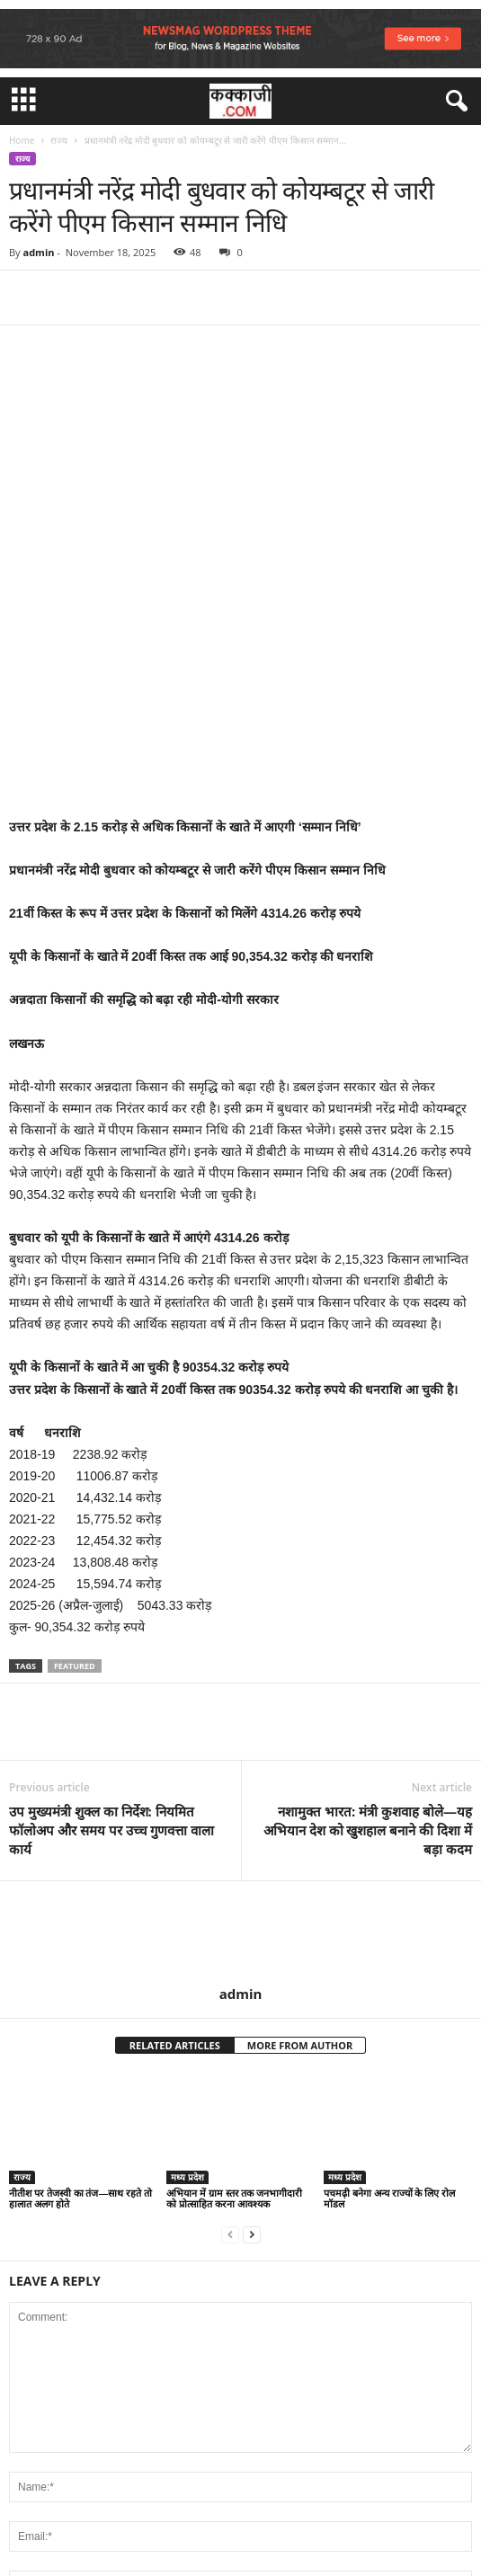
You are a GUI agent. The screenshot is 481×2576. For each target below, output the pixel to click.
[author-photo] (240, 1728)
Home (21, 140)
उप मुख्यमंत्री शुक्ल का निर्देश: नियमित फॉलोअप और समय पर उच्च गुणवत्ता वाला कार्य (111, 1625)
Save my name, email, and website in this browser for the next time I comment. (232, 2422)
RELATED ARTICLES (174, 1840)
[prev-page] (230, 2028)
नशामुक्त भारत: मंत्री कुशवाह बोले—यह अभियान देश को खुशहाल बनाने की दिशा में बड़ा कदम (367, 1625)
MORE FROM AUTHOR (299, 1840)
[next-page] (252, 2028)
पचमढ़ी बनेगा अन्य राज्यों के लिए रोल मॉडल (389, 1992)
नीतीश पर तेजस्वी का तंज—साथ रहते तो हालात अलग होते (80, 1992)
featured (74, 1461)
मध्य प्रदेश (187, 1971)
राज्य (58, 140)
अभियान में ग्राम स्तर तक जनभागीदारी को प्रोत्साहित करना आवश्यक (234, 1992)
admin (38, 252)
